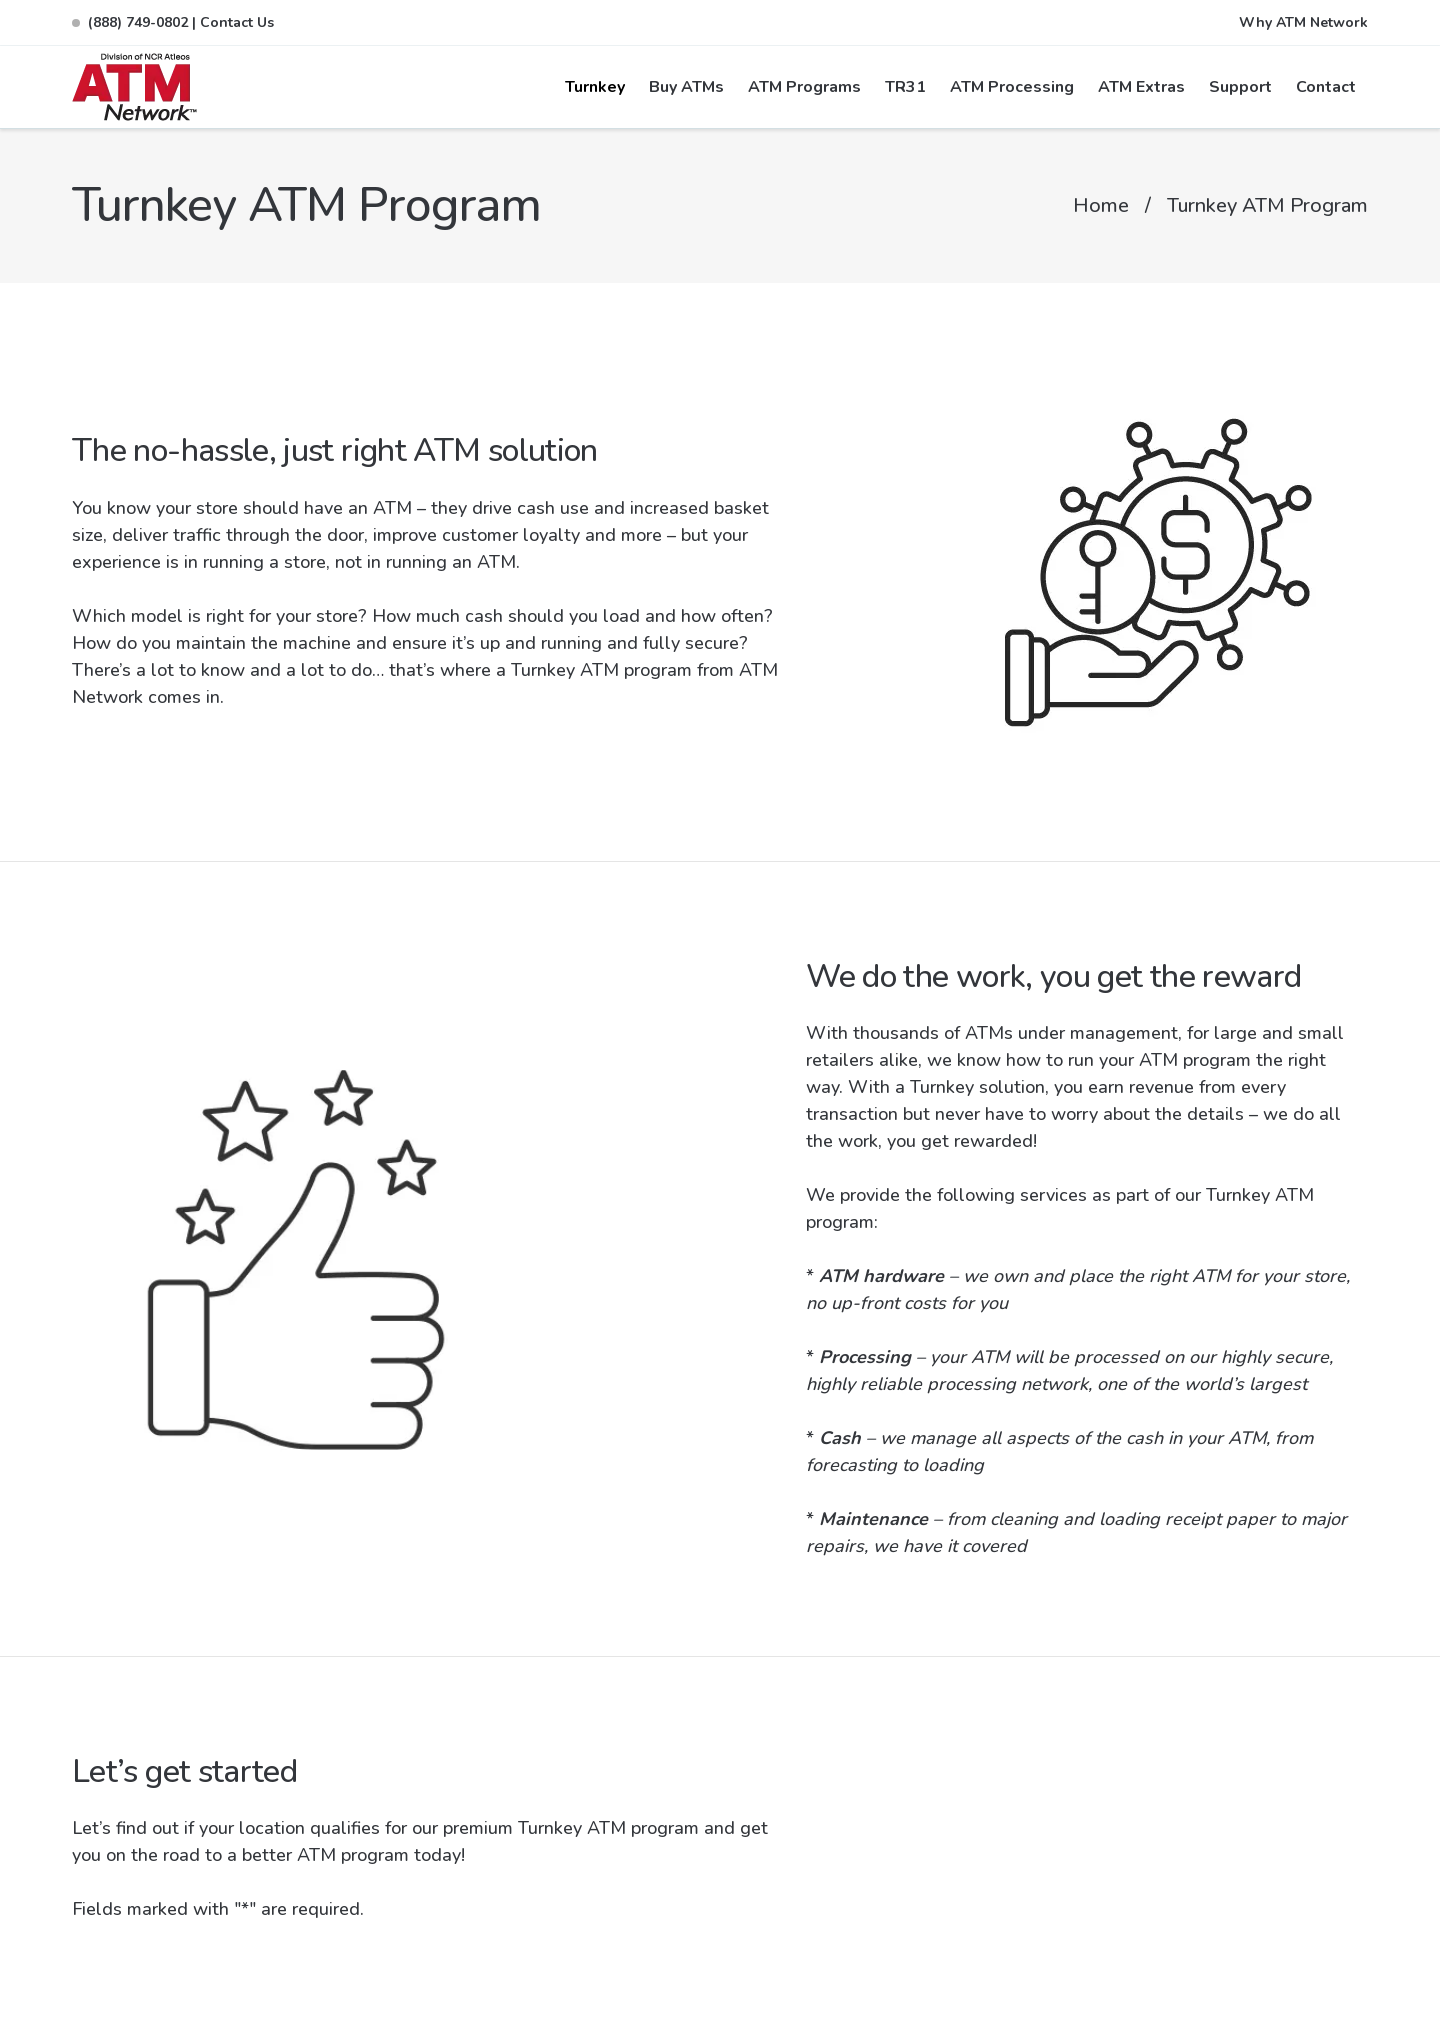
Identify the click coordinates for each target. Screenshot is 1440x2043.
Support (1240, 87)
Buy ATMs (686, 87)
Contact (1326, 87)
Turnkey (595, 87)
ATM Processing (1012, 87)
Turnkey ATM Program (1267, 205)
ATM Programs (804, 87)
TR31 (905, 87)
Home (1101, 205)
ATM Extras (1141, 87)
